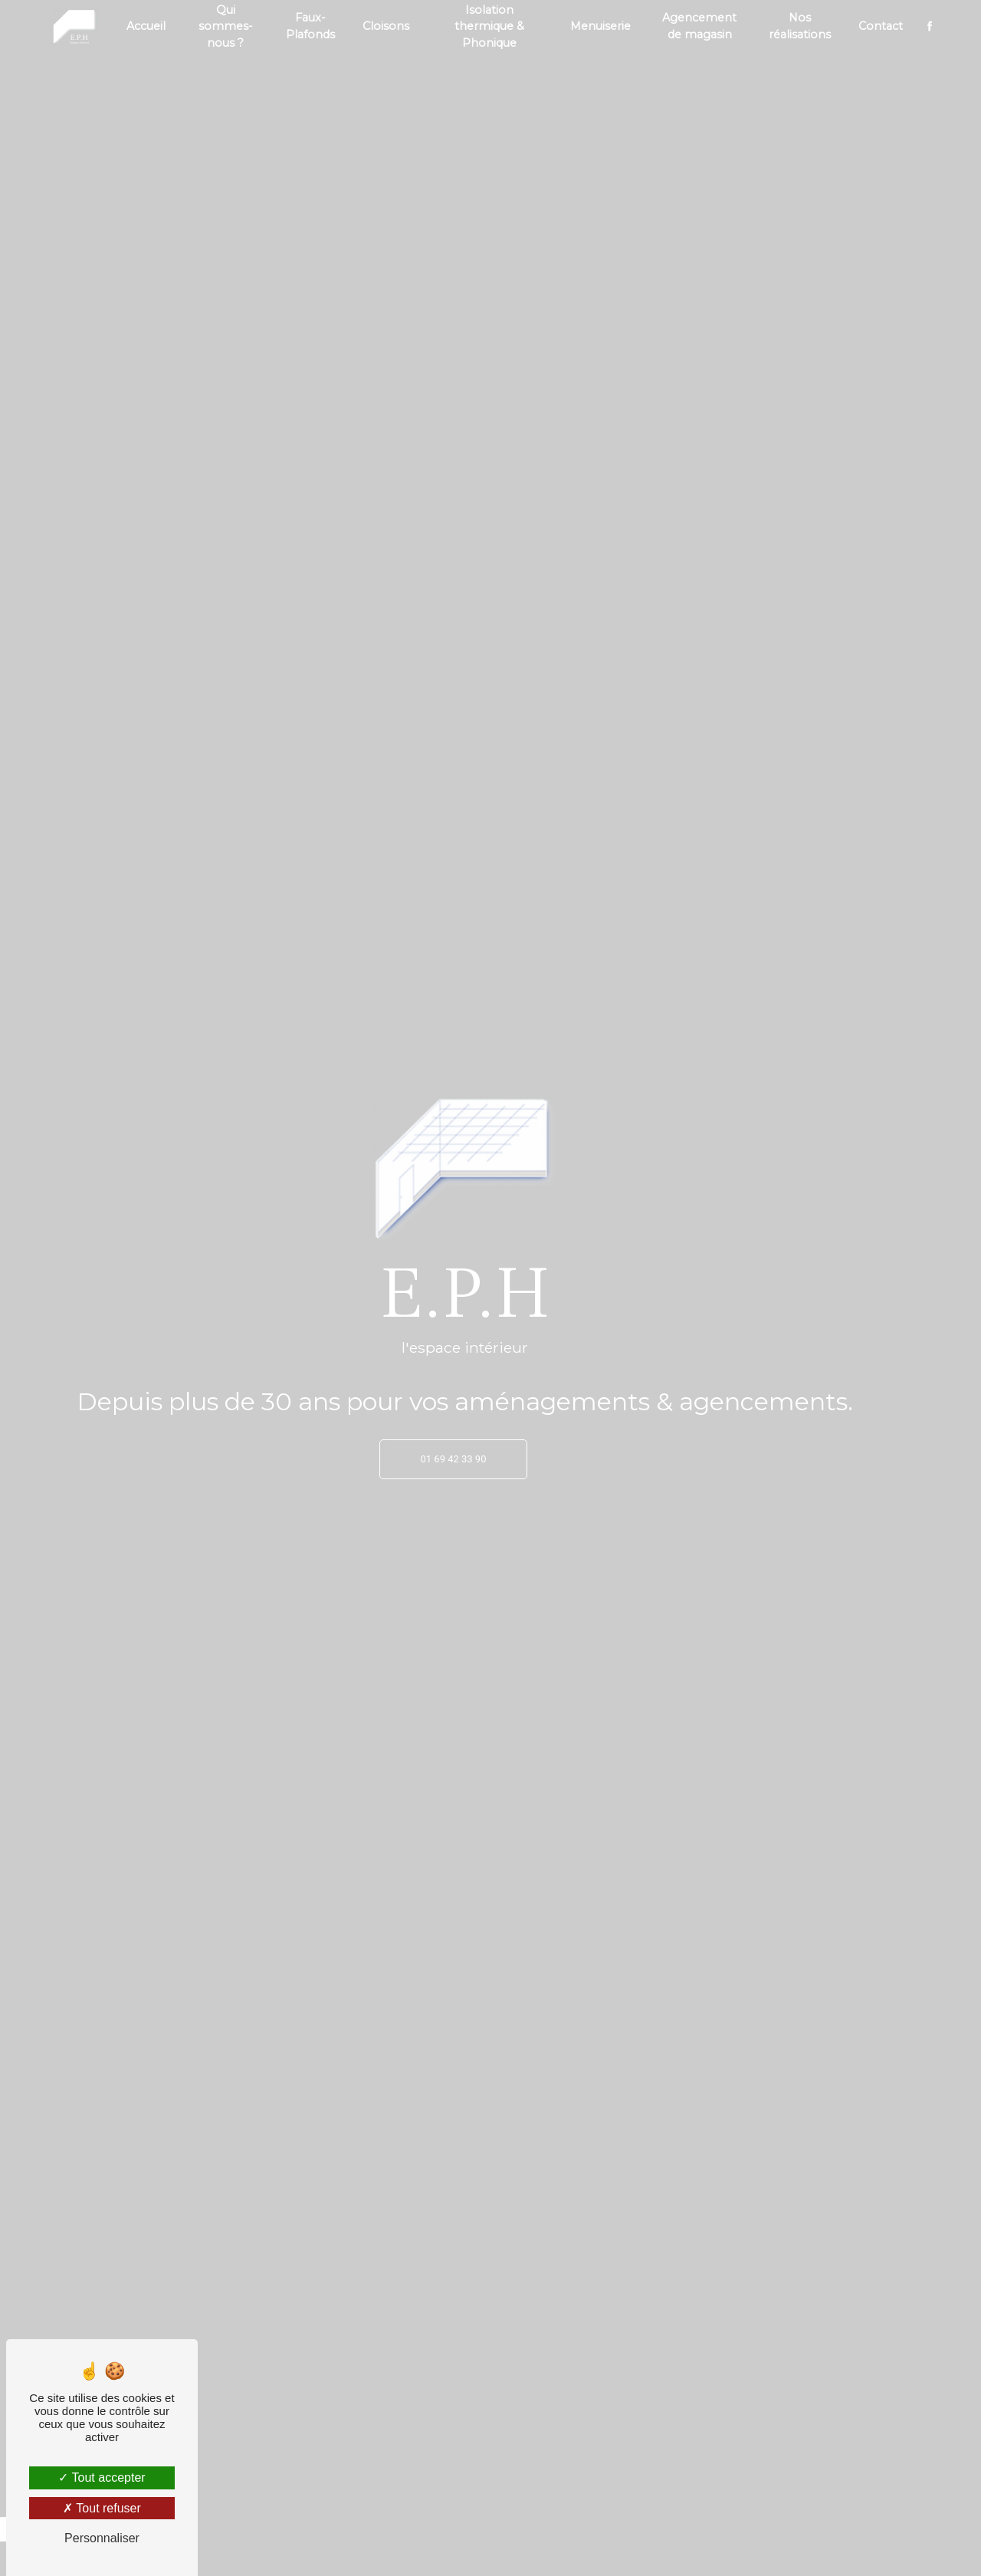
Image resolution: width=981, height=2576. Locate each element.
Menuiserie (600, 26)
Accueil (146, 26)
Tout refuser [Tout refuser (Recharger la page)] (102, 2508)
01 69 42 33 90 (454, 1459)
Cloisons (386, 26)
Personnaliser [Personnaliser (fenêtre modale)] (101, 2538)
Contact (880, 26)
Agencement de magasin (699, 26)
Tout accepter (101, 2477)
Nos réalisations (800, 26)
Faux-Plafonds (310, 26)
